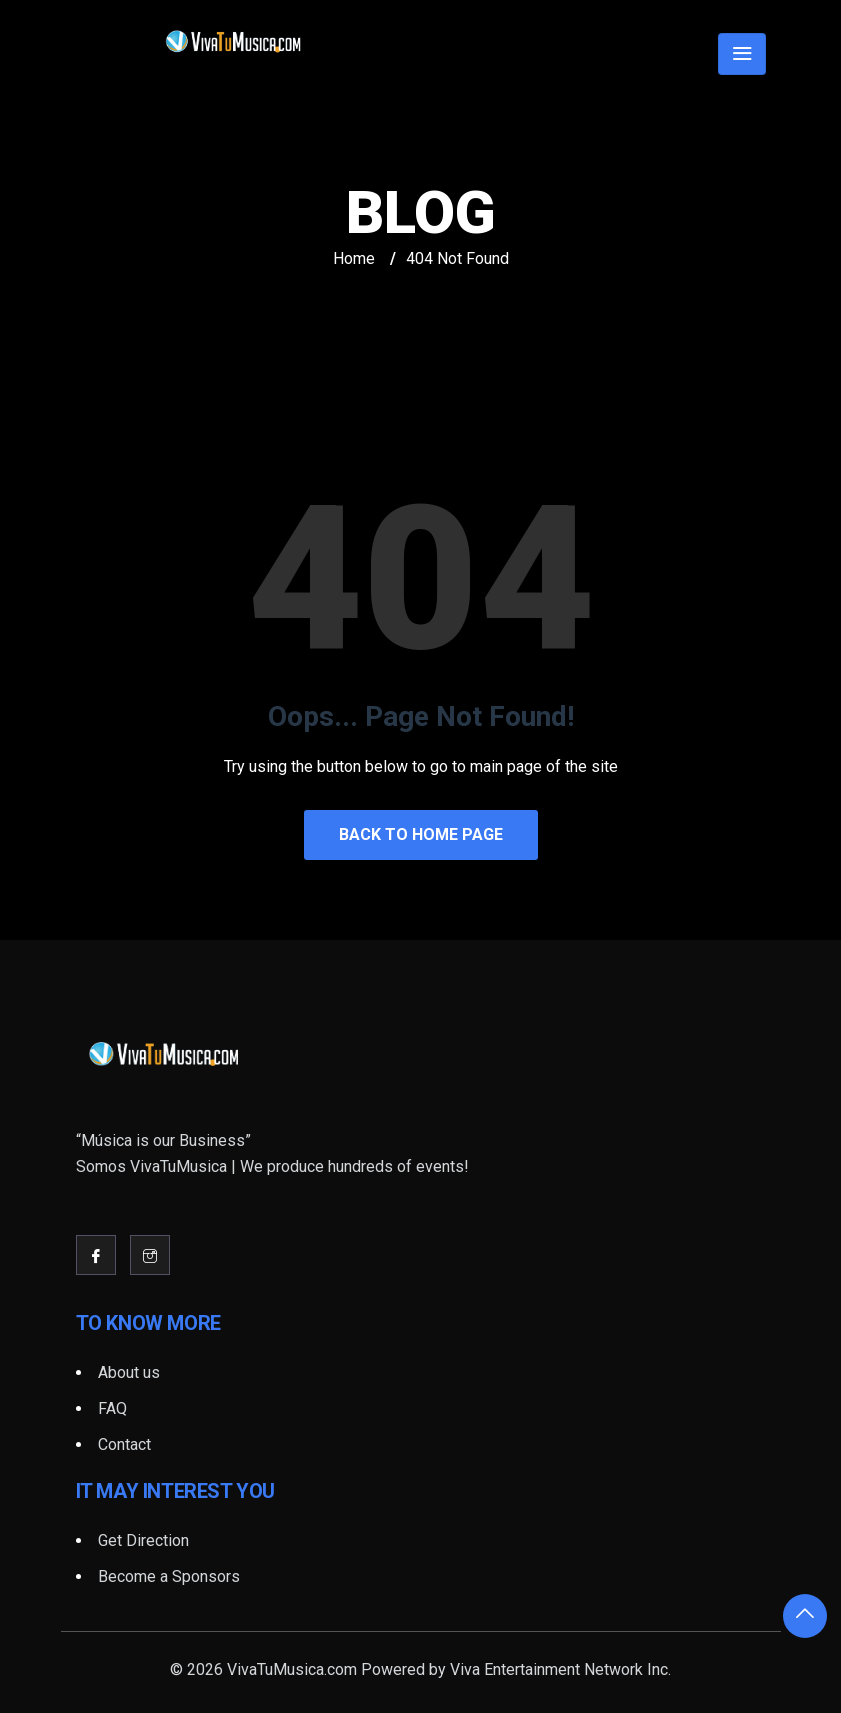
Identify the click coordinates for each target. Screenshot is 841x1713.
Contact (124, 1444)
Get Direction (143, 1540)
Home (354, 258)
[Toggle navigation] (742, 54)
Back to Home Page (421, 834)
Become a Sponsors (169, 1576)
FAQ (112, 1408)
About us (129, 1372)
